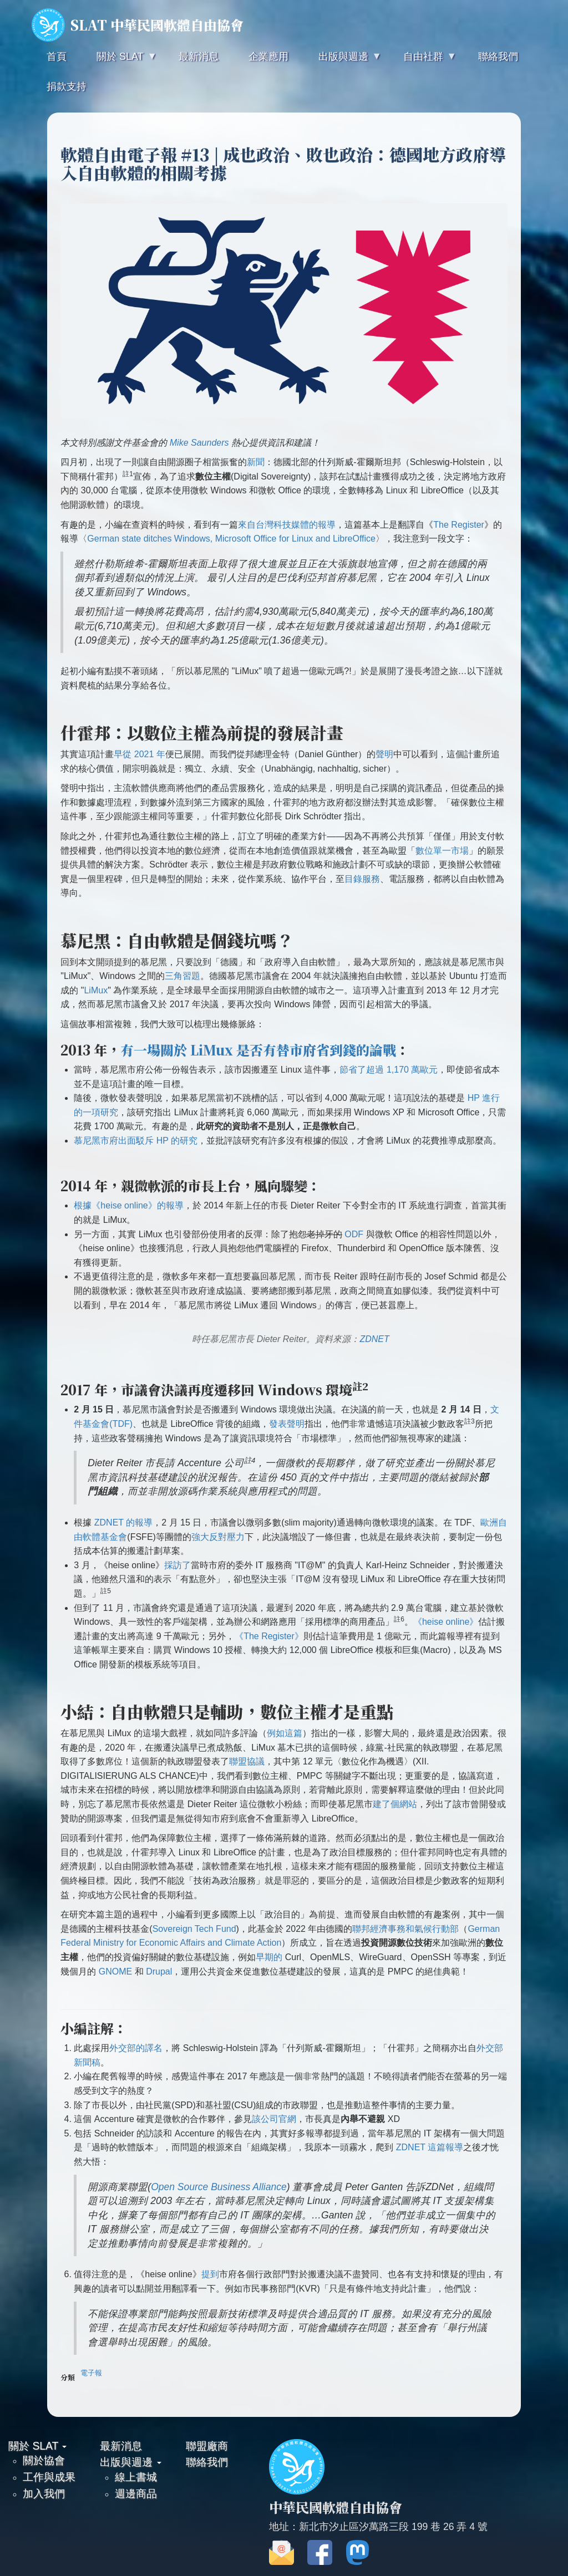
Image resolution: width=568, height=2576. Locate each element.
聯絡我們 (207, 2462)
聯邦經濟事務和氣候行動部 (405, 1929)
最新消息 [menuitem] (199, 56)
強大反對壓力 (218, 1537)
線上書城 (136, 2477)
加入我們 (44, 2493)
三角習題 (182, 976)
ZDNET (374, 1339)
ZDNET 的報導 (123, 1522)
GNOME (115, 1971)
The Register (458, 524)
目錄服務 (362, 879)
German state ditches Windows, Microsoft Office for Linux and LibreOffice (231, 538)
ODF (353, 1234)
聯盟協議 (247, 1761)
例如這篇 (284, 1733)
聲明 (384, 754)
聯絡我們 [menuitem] (498, 56)
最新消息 (121, 2446)
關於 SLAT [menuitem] (119, 61)
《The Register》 (269, 1636)
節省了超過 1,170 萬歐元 (388, 1069)
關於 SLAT (37, 2446)
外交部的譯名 (136, 2048)
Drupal (159, 1971)
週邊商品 (136, 2493)
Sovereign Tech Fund (194, 1929)
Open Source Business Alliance (219, 2186)
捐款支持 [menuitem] (67, 86)
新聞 (256, 462)
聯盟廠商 (207, 2446)
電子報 (91, 2373)
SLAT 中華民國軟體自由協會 (138, 25)
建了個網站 (395, 1804)
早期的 (269, 1957)
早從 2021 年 (139, 754)
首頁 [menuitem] (57, 56)
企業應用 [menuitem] (268, 56)
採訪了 (177, 1565)
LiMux (96, 990)
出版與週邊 (130, 2462)
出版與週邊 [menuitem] (342, 61)
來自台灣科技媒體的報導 (287, 524)
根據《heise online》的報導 (128, 1205)
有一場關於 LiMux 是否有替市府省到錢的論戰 (258, 1049)
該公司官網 (274, 2119)
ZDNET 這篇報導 (429, 2147)
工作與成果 (49, 2477)
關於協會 (44, 2460)
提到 (210, 2274)
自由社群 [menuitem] (422, 61)
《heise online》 (445, 1621)
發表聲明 (287, 1424)
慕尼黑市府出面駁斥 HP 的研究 (135, 1140)
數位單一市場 (442, 850)
